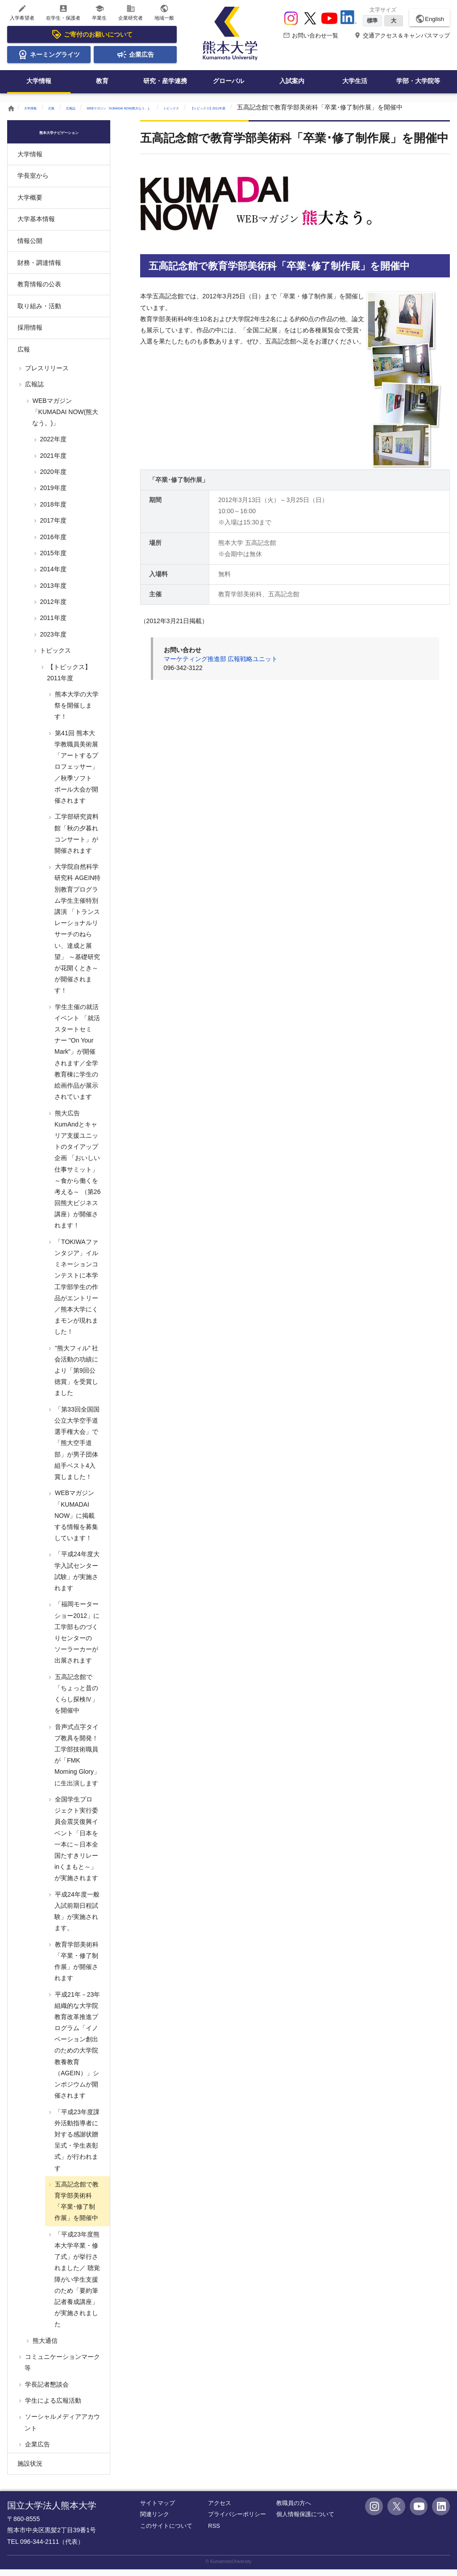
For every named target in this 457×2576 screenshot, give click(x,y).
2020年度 (52, 478)
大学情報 (38, 80)
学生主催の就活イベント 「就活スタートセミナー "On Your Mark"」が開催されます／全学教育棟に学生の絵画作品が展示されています (76, 1058)
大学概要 (29, 204)
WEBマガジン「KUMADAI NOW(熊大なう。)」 (181, 107)
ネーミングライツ (48, 54)
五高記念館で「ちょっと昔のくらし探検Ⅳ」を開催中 (75, 1700)
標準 (372, 20)
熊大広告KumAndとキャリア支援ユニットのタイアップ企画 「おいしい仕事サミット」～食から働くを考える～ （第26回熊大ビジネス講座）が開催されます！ (76, 1176)
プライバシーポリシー (237, 2520)
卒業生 (99, 12)
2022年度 (52, 445)
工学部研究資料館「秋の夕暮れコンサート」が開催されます (76, 840)
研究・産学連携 (165, 80)
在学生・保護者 (63, 12)
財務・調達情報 (39, 268)
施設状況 (29, 2470)
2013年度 (52, 591)
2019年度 (52, 494)
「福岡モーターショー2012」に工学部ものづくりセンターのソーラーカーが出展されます (76, 1639)
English (429, 19)
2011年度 (52, 624)
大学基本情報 (36, 225)
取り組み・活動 (39, 312)
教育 (102, 80)
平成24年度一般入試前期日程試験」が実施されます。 (76, 1917)
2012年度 (52, 608)
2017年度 (52, 527)
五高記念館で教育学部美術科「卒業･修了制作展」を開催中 (76, 2207)
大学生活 (354, 80)
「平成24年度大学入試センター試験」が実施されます (76, 1577)
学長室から (33, 182)
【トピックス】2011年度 (337, 107)
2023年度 (52, 641)
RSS (214, 2532)
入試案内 (291, 80)
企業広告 (135, 54)
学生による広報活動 (52, 2407)
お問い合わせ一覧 (310, 35)
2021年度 (52, 461)
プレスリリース (46, 374)
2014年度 (52, 575)
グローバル (228, 80)
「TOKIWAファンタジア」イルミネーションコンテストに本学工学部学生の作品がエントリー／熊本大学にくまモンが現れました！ (75, 1293)
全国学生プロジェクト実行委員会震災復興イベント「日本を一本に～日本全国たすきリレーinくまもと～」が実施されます (75, 1845)
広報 (67, 107)
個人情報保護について (305, 2520)
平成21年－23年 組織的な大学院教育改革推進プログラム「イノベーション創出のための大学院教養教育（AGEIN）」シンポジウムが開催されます (79, 2051)
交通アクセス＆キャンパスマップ (402, 35)
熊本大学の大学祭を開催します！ (76, 712)
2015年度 (52, 559)
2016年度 (52, 543)
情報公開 (29, 247)
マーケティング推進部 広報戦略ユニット (221, 665)
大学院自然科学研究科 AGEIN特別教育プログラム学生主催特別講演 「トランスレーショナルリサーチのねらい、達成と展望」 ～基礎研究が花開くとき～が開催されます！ (76, 935)
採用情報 (29, 334)
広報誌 (94, 107)
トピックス (274, 107)
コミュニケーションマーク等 (61, 2369)
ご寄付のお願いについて (92, 34)
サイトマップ (157, 2509)
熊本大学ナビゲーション (59, 138)
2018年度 (52, 511)
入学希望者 (22, 12)
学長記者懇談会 (46, 2390)
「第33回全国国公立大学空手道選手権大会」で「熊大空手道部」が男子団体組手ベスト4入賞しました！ (76, 1449)
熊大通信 (44, 2347)
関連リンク (154, 2520)
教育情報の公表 (39, 290)
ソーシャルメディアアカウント (61, 2429)
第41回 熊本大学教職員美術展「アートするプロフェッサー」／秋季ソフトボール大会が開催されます (75, 773)
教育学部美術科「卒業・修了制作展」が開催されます (76, 1967)
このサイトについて (166, 2532)
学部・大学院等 (418, 80)
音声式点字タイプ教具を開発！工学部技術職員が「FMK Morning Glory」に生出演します (76, 1761)
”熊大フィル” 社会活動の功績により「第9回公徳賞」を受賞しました (75, 1377)
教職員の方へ (293, 2509)
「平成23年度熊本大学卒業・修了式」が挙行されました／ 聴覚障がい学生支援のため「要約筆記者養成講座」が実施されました (76, 2286)
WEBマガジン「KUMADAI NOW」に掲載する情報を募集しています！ (75, 1522)
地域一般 (164, 12)
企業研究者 (130, 12)
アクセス (219, 2509)
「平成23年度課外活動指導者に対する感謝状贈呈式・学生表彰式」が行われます (76, 2146)
